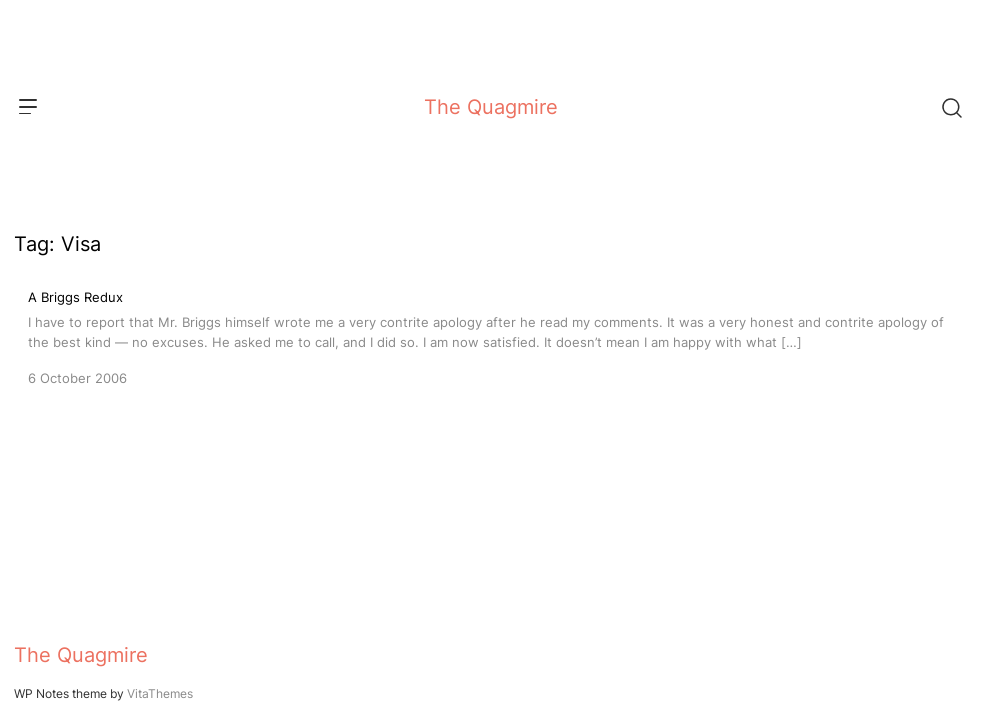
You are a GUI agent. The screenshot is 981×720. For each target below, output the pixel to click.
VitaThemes (160, 693)
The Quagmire (491, 107)
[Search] (951, 107)
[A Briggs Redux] (490, 336)
